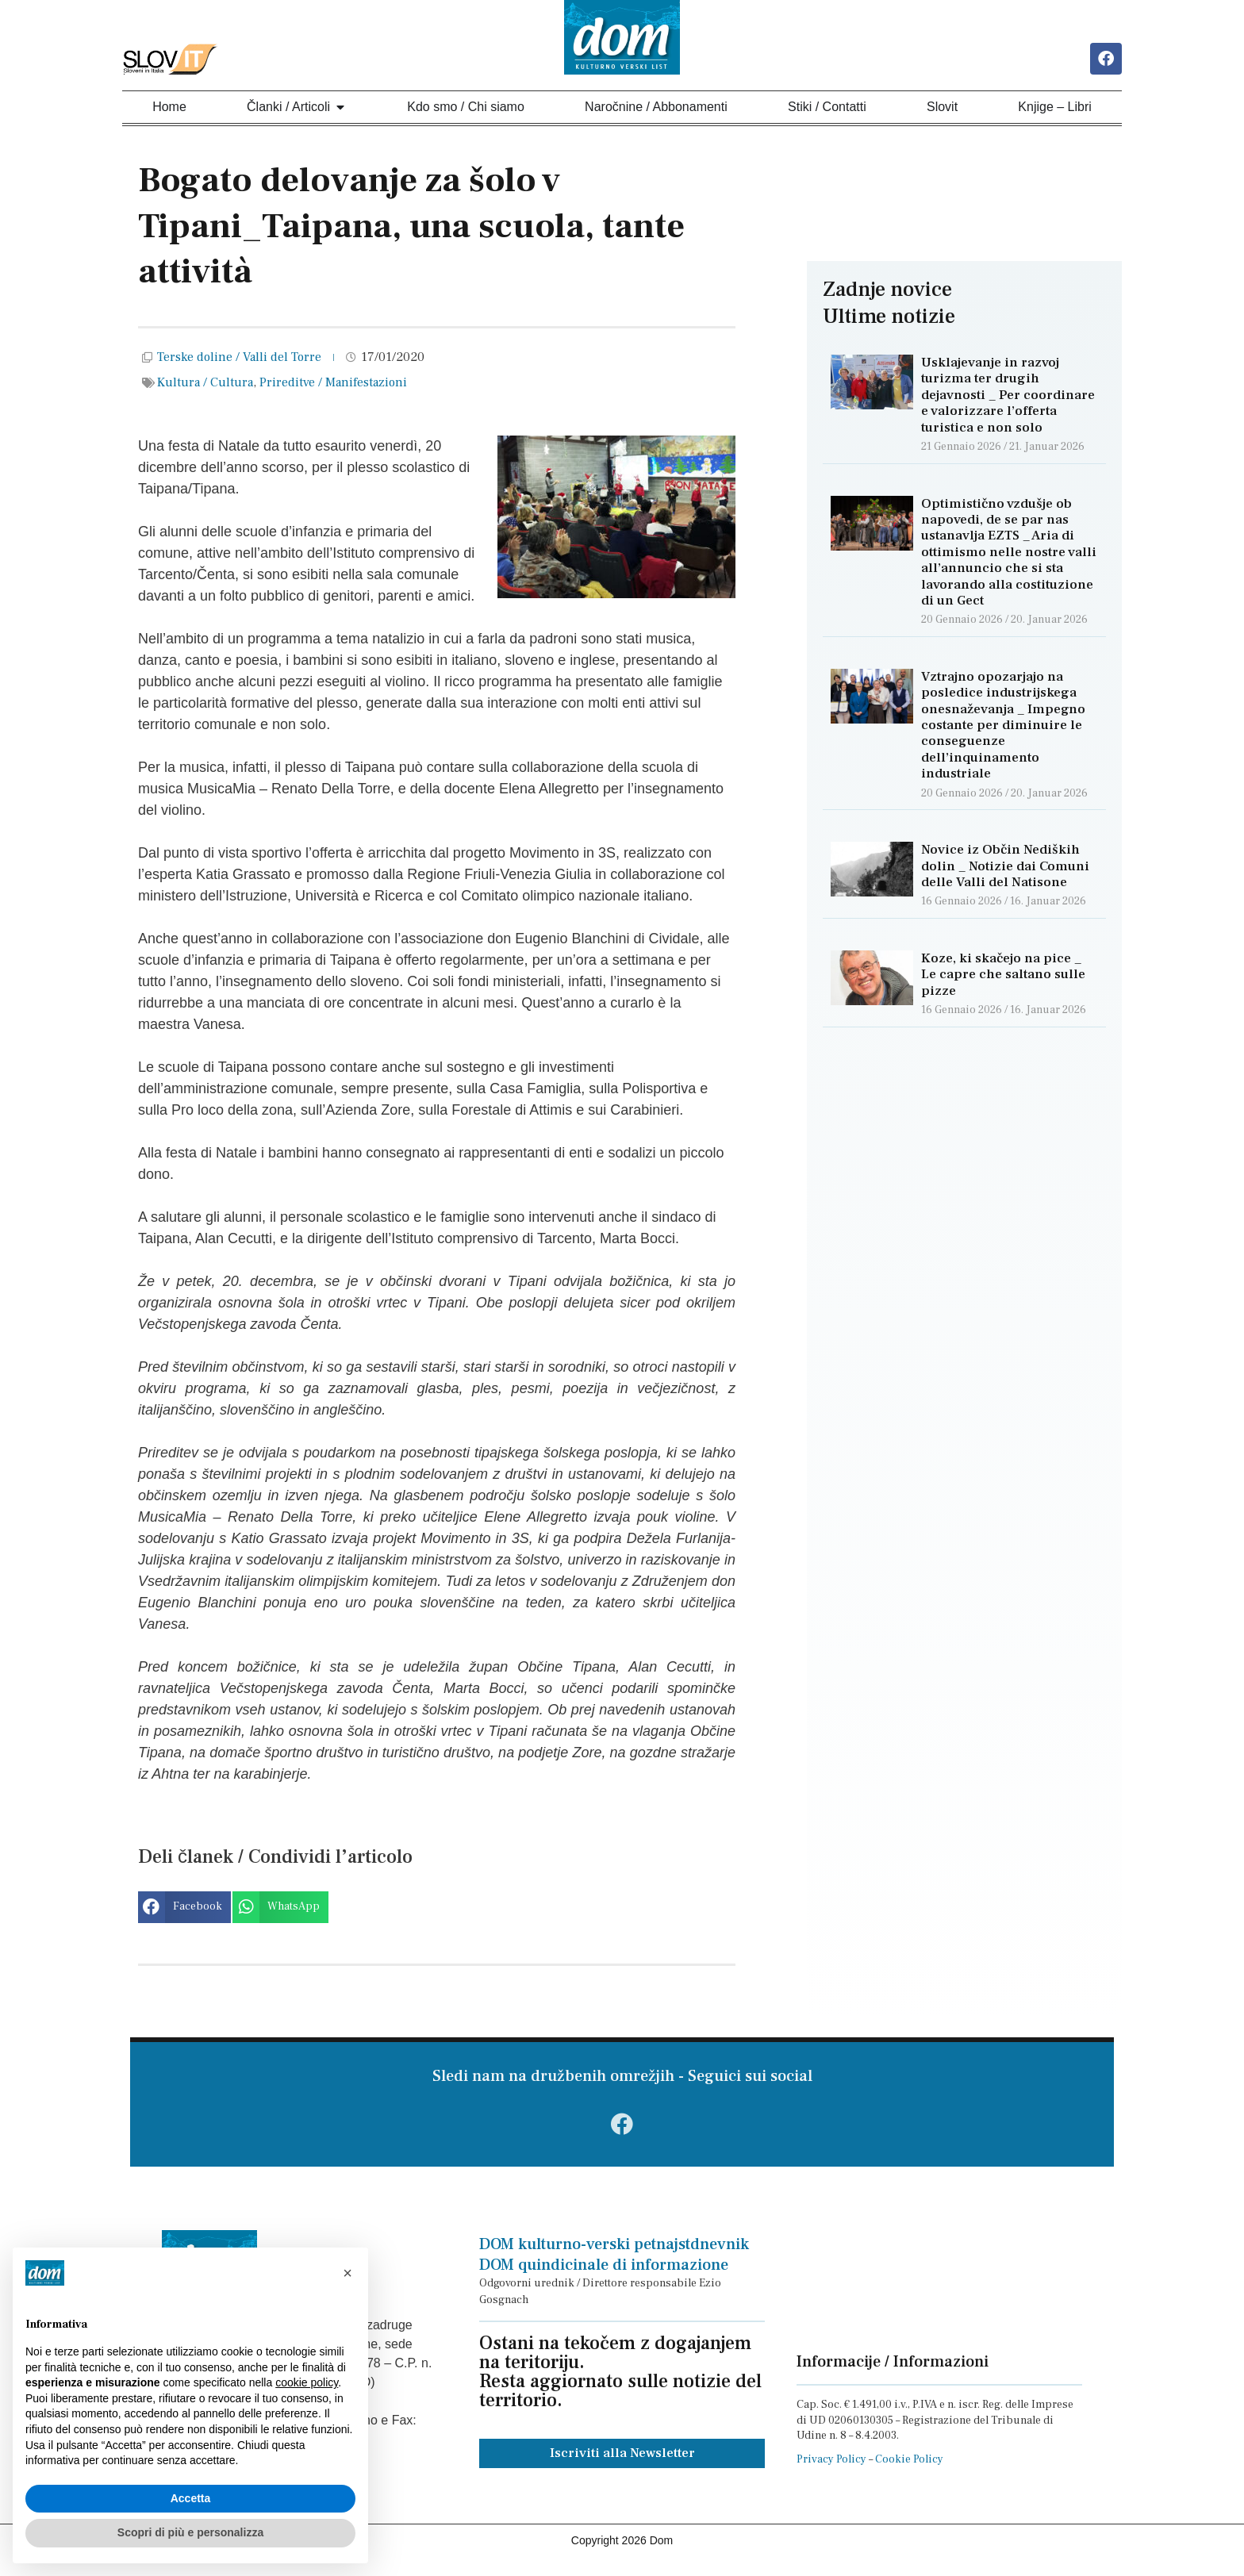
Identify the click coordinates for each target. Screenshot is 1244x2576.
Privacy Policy (831, 2470)
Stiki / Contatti (827, 109)
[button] (184, 1909)
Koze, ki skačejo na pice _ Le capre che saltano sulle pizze (1003, 977)
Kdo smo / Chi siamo (465, 109)
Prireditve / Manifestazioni (333, 385)
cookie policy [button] (306, 2382)
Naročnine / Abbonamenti (656, 109)
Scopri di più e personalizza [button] (190, 2532)
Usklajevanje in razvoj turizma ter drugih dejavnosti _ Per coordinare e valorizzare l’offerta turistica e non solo (1008, 397)
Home (169, 109)
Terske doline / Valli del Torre (239, 359)
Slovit (942, 109)
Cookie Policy (909, 2470)
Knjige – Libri (1055, 109)
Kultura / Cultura (205, 385)
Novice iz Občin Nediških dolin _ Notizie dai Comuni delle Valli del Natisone (1005, 868)
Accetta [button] (191, 2498)
